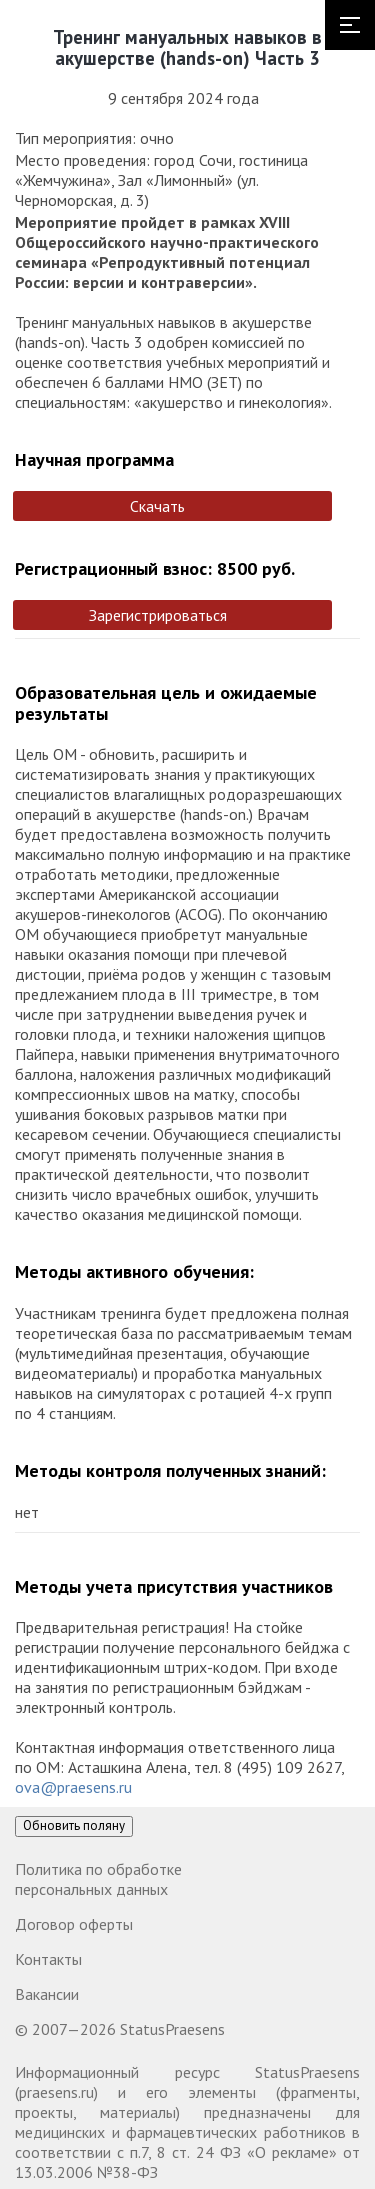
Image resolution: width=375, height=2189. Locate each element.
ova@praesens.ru (73, 1787)
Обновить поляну (74, 1825)
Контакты (48, 1959)
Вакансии (47, 1994)
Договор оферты (74, 1924)
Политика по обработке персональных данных (98, 1879)
